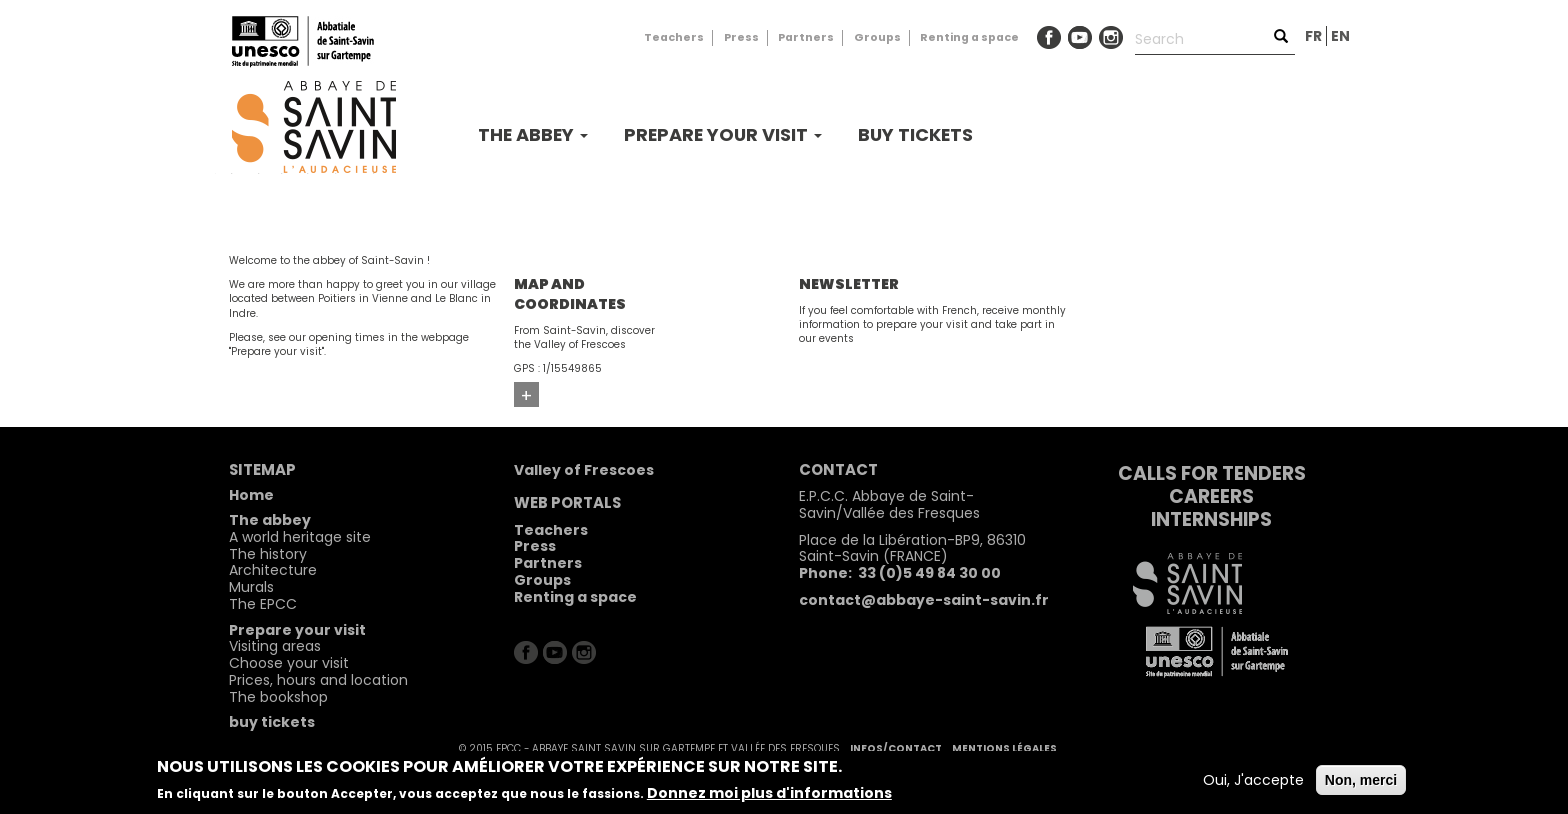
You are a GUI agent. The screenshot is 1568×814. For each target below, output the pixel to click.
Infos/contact (896, 748)
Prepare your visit (723, 134)
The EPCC (263, 604)
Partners (806, 37)
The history (268, 554)
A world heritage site (300, 537)
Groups (877, 37)
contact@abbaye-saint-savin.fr (924, 600)
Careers (1211, 496)
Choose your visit (289, 663)
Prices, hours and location (318, 680)
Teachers (674, 37)
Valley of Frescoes (584, 470)
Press (741, 37)
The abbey (533, 134)
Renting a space (969, 37)
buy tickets (915, 134)
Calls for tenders (1212, 473)
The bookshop (278, 697)
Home (251, 495)
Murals (251, 587)
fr (1313, 36)
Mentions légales (1004, 748)
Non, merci (1361, 780)
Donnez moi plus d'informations (769, 794)
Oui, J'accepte (1253, 780)
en (1340, 36)
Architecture (273, 570)
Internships (1211, 519)
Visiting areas (275, 646)
